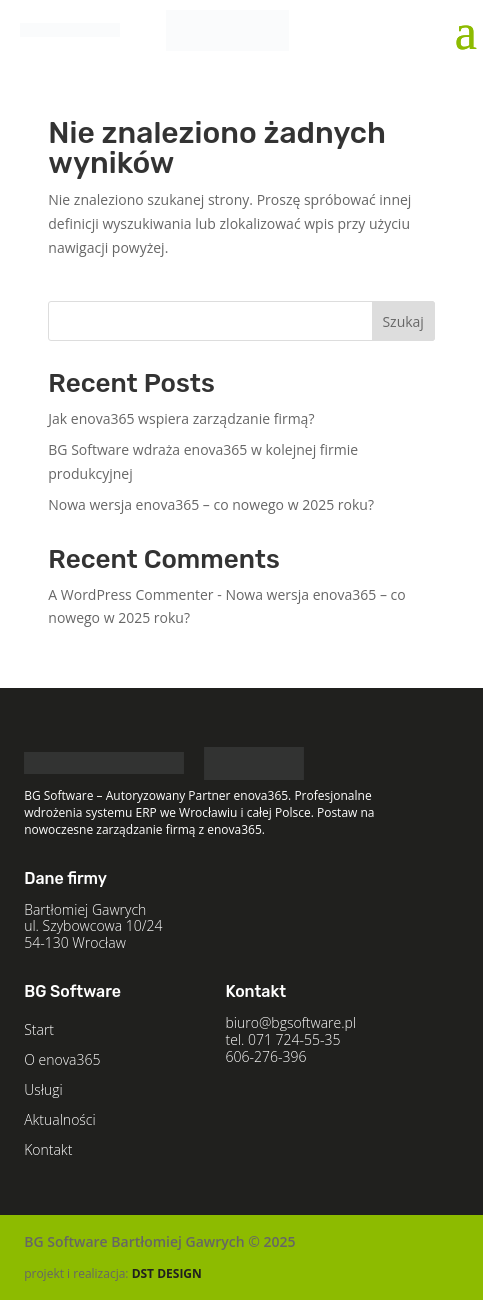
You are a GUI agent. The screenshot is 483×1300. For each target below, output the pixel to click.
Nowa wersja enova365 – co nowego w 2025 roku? (211, 504)
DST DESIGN (167, 1273)
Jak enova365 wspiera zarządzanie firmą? (181, 418)
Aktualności (60, 1121)
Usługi (43, 1091)
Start (39, 1031)
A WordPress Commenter (130, 594)
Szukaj (403, 321)
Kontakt (48, 1151)
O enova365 (62, 1061)
